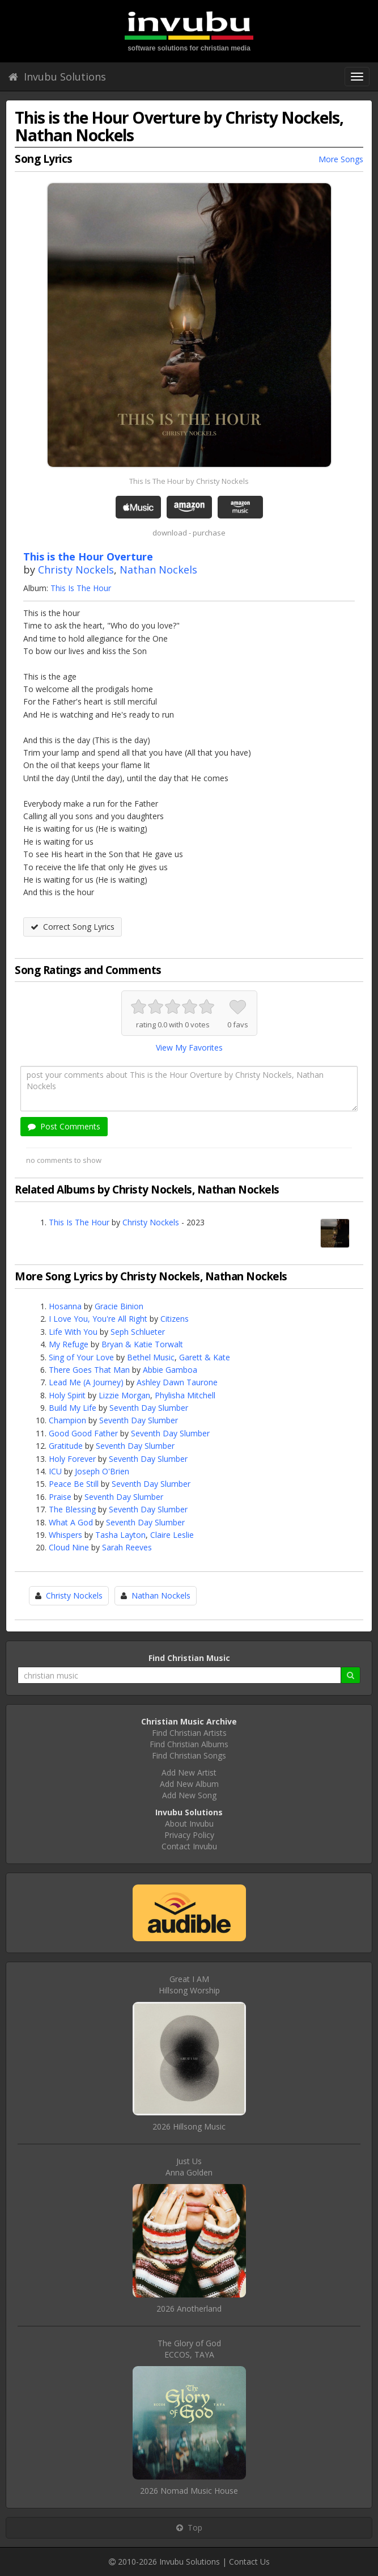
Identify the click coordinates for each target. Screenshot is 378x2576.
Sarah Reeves (127, 1547)
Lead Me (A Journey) (86, 1382)
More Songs (340, 159)
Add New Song (189, 1795)
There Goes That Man (89, 1369)
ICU (55, 1471)
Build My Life (72, 1407)
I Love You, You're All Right (98, 1318)
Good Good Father (83, 1433)
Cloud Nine (69, 1547)
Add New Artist (189, 1772)
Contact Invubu (189, 1846)
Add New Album (189, 1783)
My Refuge (68, 1344)
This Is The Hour (80, 588)
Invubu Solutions (57, 76)
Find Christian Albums (189, 1744)
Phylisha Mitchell (185, 1395)
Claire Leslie (172, 1534)
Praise (60, 1496)
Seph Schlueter (138, 1331)
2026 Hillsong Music (189, 2126)
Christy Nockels (76, 569)
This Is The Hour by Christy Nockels (189, 481)
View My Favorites (189, 1047)
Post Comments (64, 1126)
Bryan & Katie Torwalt (142, 1344)
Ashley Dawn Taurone (177, 1382)
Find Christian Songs (189, 1755)
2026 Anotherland (189, 2308)
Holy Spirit (67, 1395)
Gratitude (66, 1445)
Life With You (73, 1331)
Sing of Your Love (81, 1357)
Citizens (174, 1318)
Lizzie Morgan (124, 1395)
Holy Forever (72, 1458)
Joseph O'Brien (102, 1471)
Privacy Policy (189, 1834)
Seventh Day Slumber (148, 1407)
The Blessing (72, 1509)
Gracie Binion (119, 1306)
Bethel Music (151, 1357)
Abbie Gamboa (170, 1369)
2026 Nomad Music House (189, 2490)
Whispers (65, 1534)
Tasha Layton (120, 1534)
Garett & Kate (204, 1357)
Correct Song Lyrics (72, 926)
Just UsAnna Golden (189, 2167)
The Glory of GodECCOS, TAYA (189, 2349)
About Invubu (189, 1823)
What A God (71, 1522)
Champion (67, 1420)
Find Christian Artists (189, 1732)
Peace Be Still (74, 1483)
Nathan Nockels (158, 569)
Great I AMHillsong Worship (189, 1985)
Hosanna (65, 1306)
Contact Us (249, 2561)
